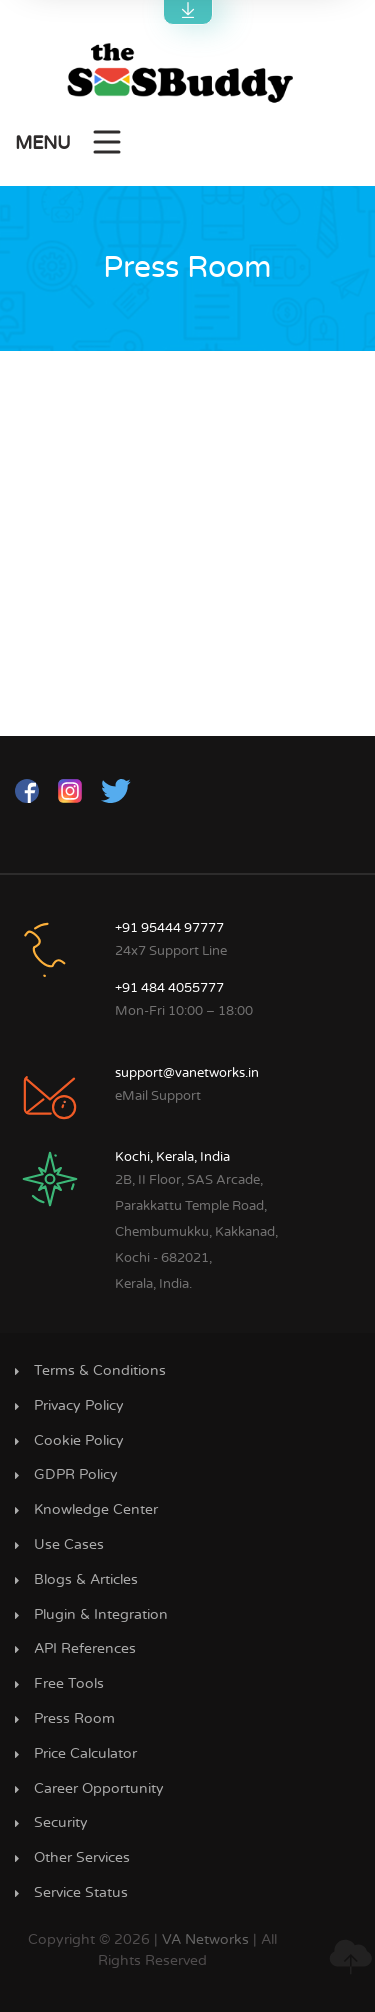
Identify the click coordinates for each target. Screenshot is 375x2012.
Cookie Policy (79, 1441)
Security (61, 1823)
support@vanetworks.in (187, 1073)
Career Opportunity (99, 1789)
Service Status (81, 1893)
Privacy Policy (79, 1406)
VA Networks (205, 1940)
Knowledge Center (96, 1510)
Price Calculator (85, 1754)
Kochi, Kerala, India (172, 1157)
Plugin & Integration (101, 1615)
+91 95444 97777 (169, 928)
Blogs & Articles (86, 1580)
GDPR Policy (76, 1475)
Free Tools (69, 1684)
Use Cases (69, 1545)
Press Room (74, 1719)
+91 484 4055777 (169, 988)
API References (85, 1649)
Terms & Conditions (100, 1371)
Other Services (82, 1858)
